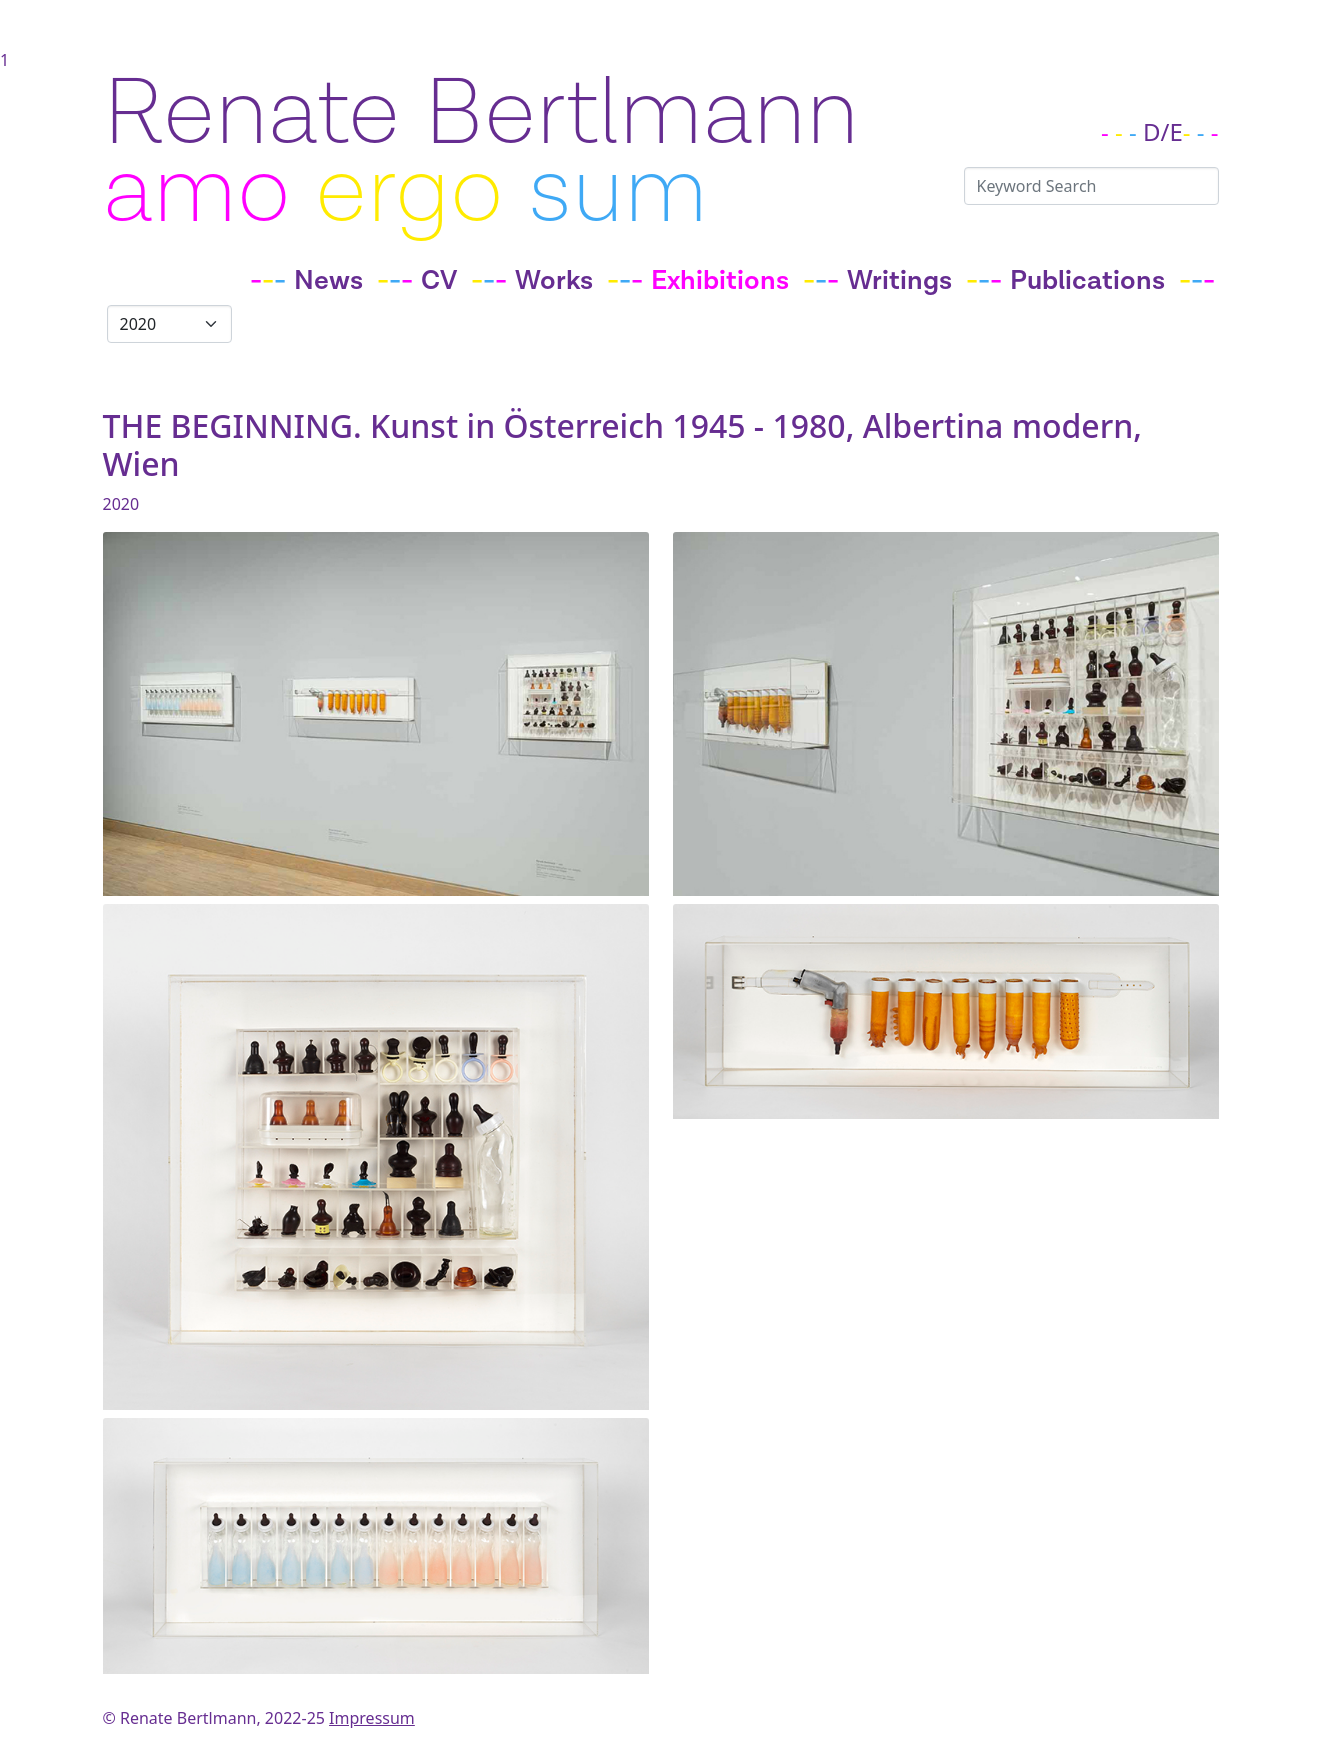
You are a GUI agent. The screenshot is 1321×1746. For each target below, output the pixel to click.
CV (439, 281)
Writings (899, 281)
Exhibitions (720, 281)
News (328, 281)
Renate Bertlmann (481, 114)
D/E (1163, 131)
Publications (1087, 281)
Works (554, 281)
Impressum (372, 1718)
